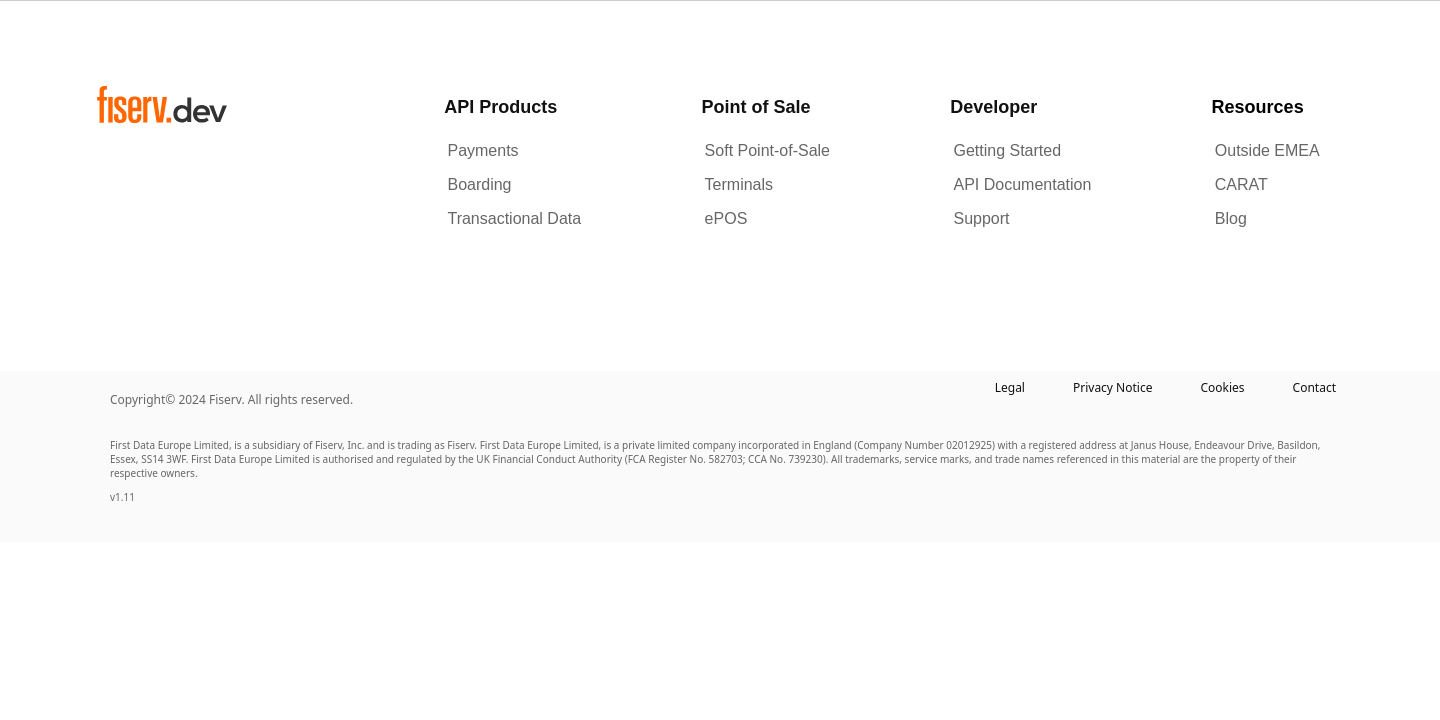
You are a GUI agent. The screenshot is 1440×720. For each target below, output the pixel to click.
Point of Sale (755, 107)
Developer (993, 107)
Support (981, 218)
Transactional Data (514, 218)
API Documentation (1022, 184)
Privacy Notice (1112, 387)
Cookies (1222, 387)
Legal (1010, 387)
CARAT (1241, 184)
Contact (1314, 387)
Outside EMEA (1267, 150)
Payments (482, 150)
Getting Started (1007, 150)
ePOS (726, 218)
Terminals (739, 184)
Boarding (479, 184)
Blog (1231, 218)
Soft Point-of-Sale (767, 150)
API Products (500, 107)
